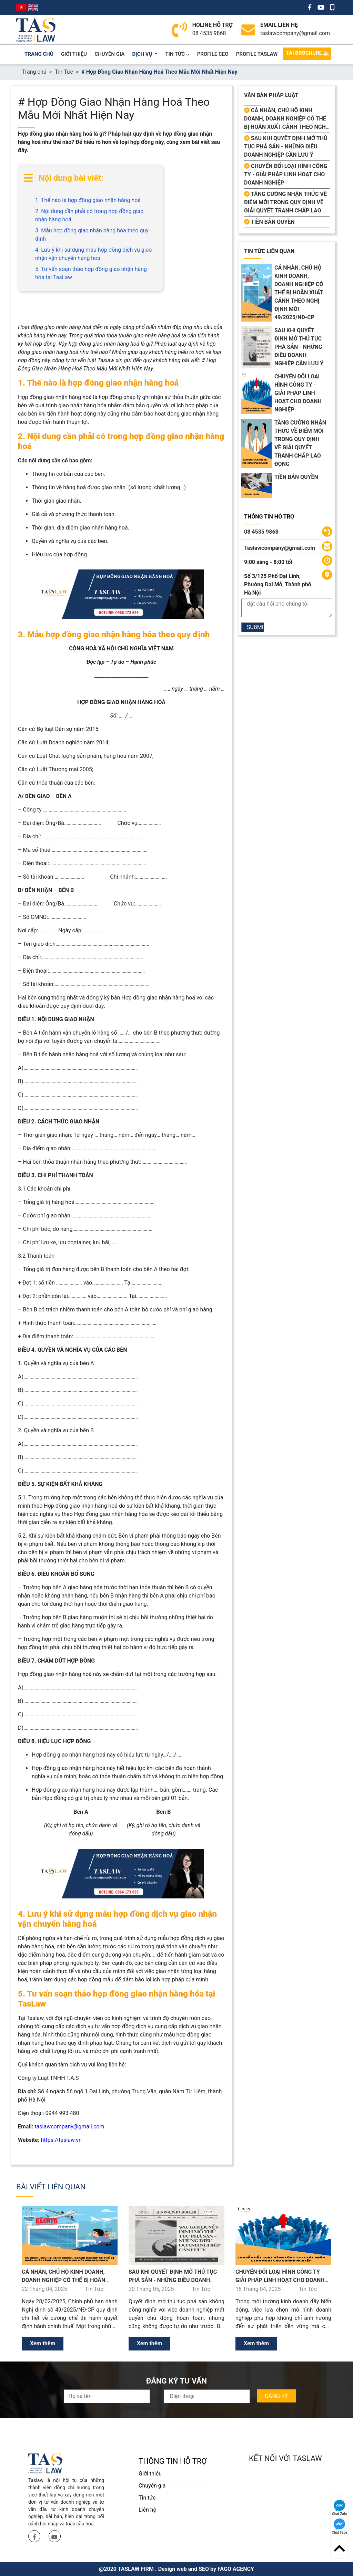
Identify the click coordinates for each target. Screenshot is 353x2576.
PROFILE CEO (213, 54)
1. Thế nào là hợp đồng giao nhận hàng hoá (88, 200)
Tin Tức (64, 72)
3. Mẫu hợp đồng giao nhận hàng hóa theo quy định (92, 234)
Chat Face (339, 2526)
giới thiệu (74, 54)
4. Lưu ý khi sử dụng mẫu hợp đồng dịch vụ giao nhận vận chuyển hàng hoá (93, 254)
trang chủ (38, 54)
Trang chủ (34, 72)
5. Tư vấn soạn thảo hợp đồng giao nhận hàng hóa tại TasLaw (91, 273)
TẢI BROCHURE (307, 53)
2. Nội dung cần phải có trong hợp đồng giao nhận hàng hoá (89, 215)
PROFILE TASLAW (257, 54)
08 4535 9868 (209, 33)
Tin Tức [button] (177, 54)
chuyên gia (109, 54)
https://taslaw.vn (61, 2140)
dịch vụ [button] (143, 54)
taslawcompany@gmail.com (295, 33)
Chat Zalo (339, 2508)
